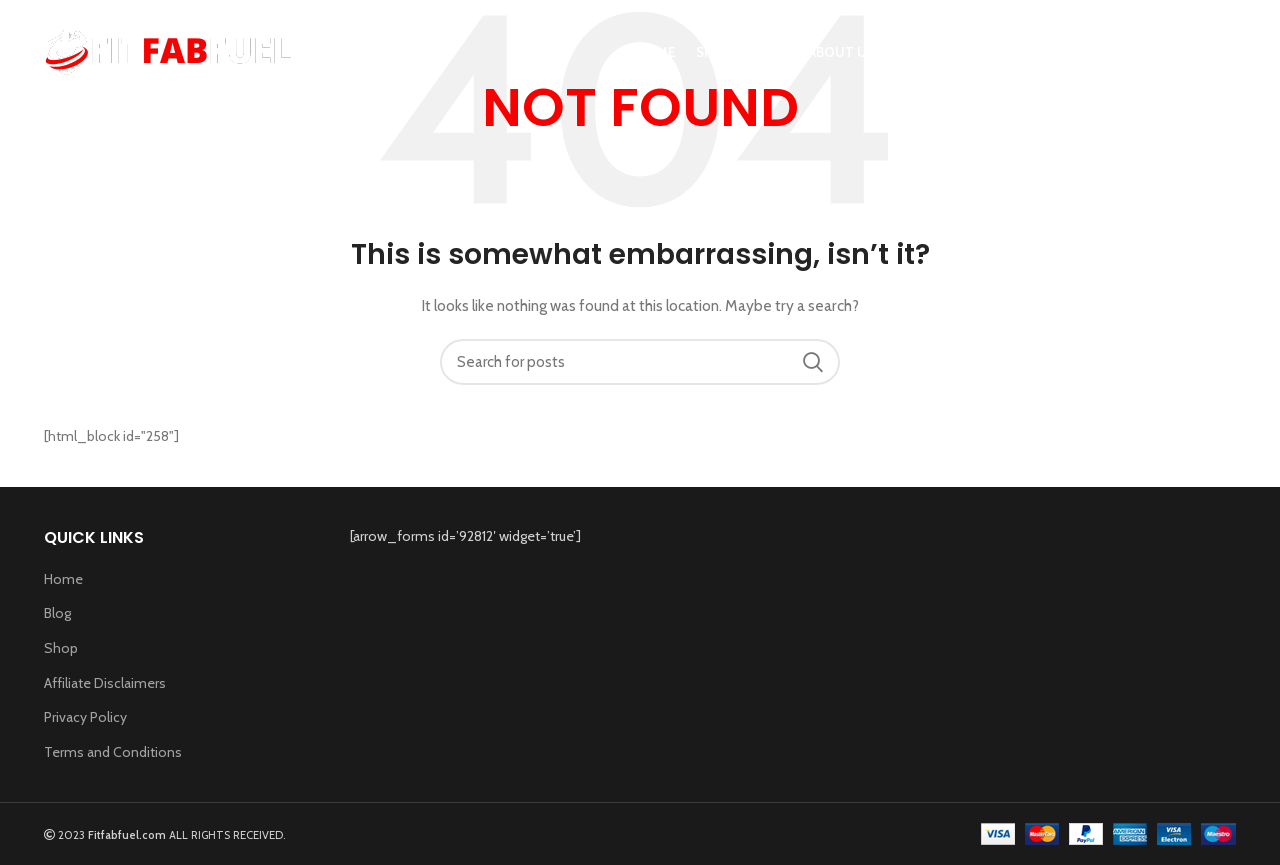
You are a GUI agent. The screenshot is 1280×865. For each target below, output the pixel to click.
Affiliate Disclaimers (105, 683)
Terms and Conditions (113, 752)
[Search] (1226, 53)
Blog (57, 613)
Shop (61, 648)
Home (63, 579)
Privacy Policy (85, 717)
